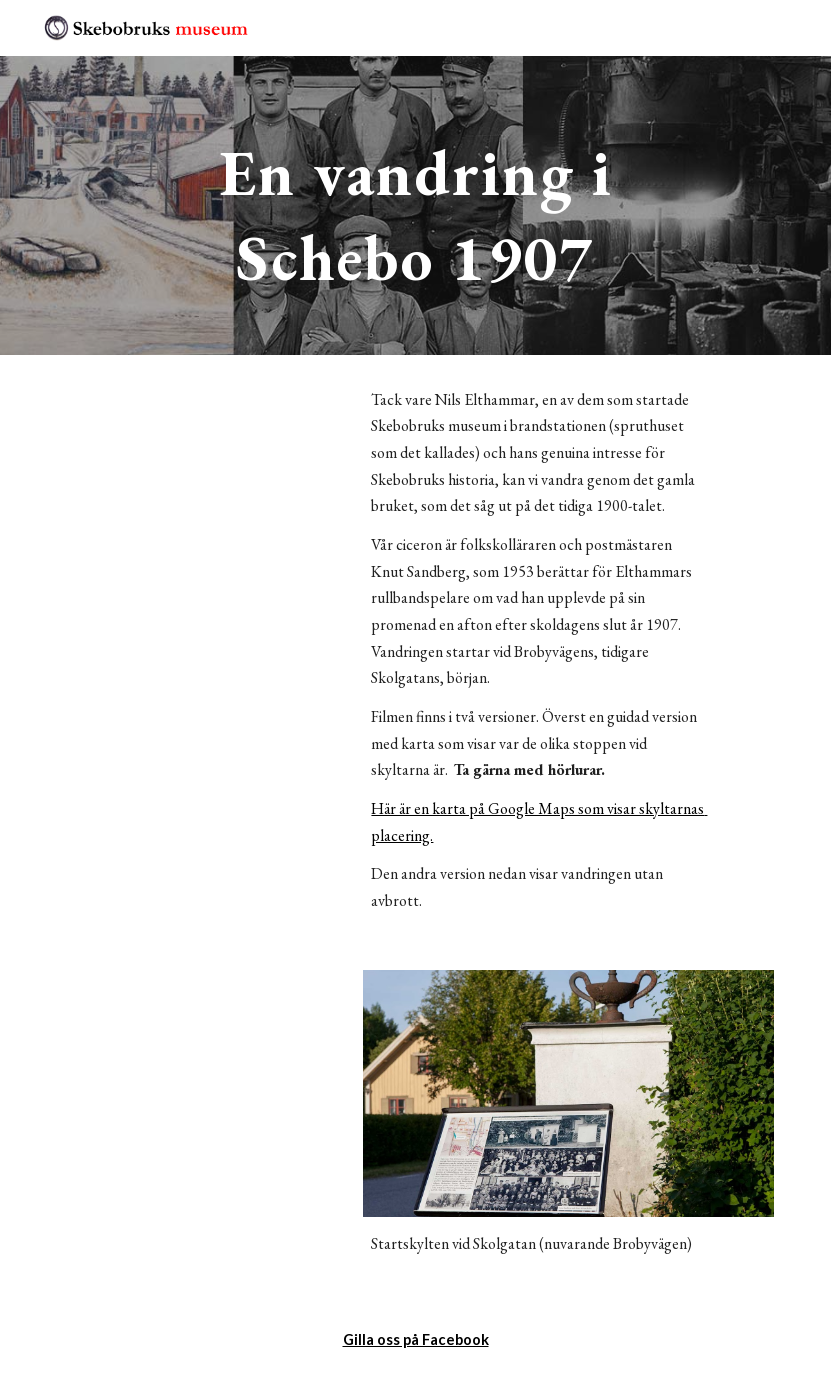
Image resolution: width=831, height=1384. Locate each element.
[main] (416, 205)
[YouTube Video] (201, 460)
